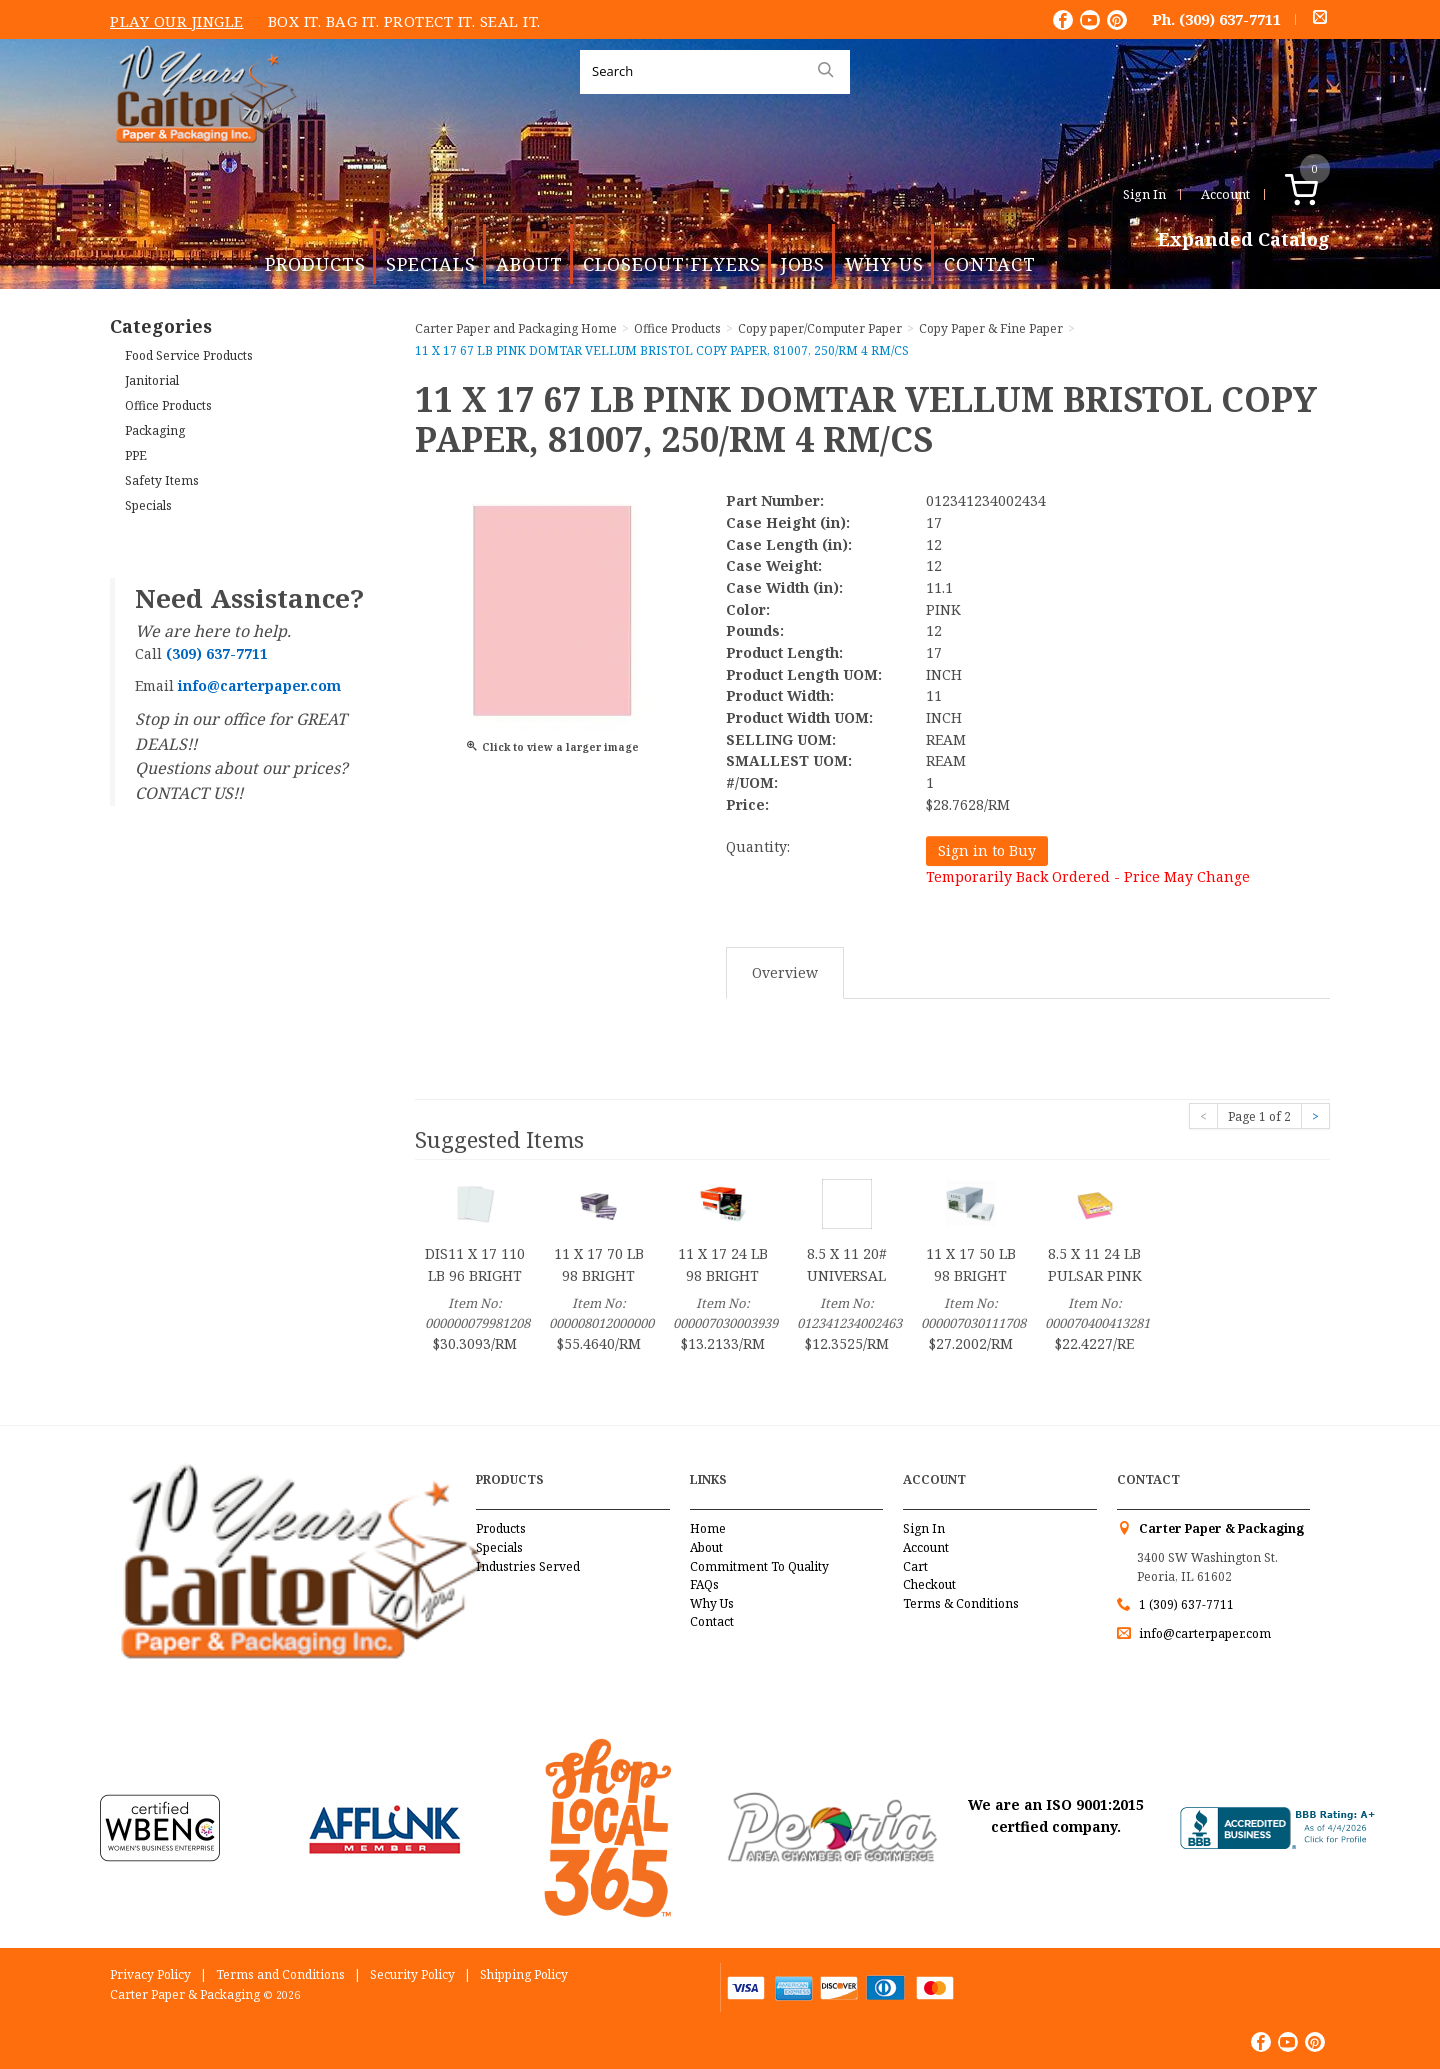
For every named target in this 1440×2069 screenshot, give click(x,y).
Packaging (155, 430)
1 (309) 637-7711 (1186, 1604)
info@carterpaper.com (1203, 1633)
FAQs (704, 1584)
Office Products (168, 405)
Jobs (803, 264)
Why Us (884, 264)
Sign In (1144, 194)
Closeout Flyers (672, 264)
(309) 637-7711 (1230, 19)
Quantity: (758, 846)
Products (315, 264)
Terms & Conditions (961, 1603)
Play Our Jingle (177, 21)
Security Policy (412, 1974)
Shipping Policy (524, 1974)
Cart (915, 1566)
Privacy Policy (150, 1974)
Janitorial (152, 380)
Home (708, 1528)
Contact (990, 264)
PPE (136, 455)
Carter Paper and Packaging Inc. (201, 158)
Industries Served (528, 1566)
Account (1225, 194)
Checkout (929, 1584)
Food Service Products (189, 355)
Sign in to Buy (987, 850)
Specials (431, 264)
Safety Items (162, 480)
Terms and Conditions (280, 1974)
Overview (785, 972)
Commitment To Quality (759, 1566)
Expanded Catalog (1244, 240)
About (529, 264)
